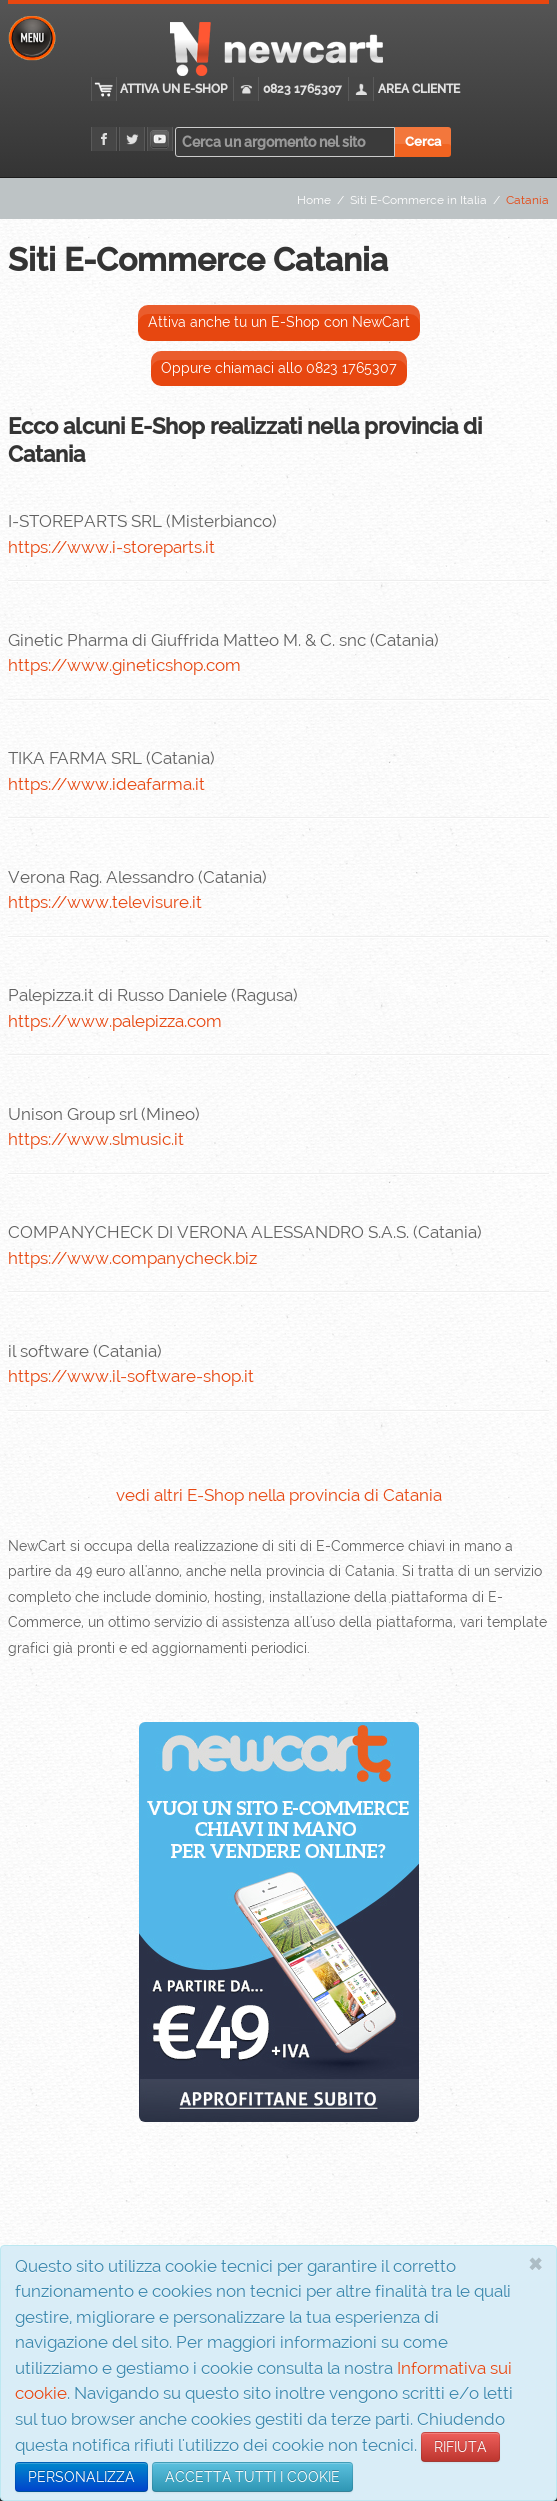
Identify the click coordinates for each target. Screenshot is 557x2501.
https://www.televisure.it (105, 902)
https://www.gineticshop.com (124, 665)
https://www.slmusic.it (96, 1139)
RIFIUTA (460, 2447)
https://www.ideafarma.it (106, 784)
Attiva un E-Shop (174, 89)
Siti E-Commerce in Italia (418, 200)
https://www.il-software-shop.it (131, 1376)
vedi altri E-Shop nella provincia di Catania (279, 1495)
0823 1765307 (303, 89)
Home (314, 200)
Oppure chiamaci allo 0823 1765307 (279, 368)
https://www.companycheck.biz (132, 1258)
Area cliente (420, 89)
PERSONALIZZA (81, 2477)
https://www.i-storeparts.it (111, 547)
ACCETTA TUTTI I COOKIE (252, 2477)
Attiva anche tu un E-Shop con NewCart (279, 322)
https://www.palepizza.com (115, 1021)
